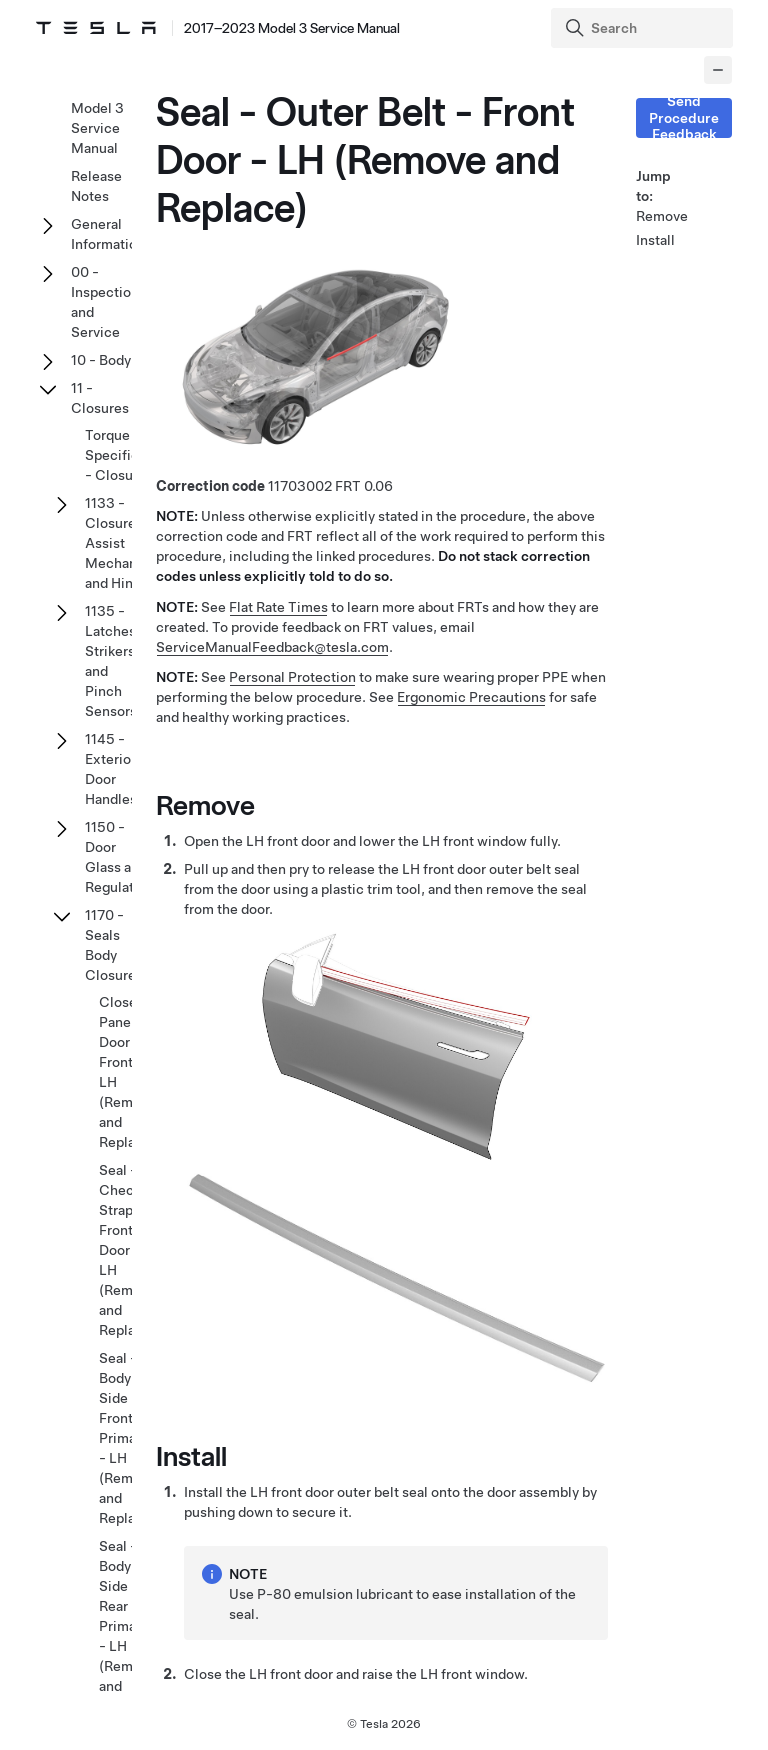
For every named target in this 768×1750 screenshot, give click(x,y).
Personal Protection (292, 677)
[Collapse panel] (718, 70)
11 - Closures (100, 398)
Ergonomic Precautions (471, 697)
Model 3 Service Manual (97, 128)
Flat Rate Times (278, 607)
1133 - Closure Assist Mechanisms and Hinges (126, 543)
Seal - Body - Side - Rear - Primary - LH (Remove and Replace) (127, 1626)
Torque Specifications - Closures (131, 455)
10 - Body (101, 360)
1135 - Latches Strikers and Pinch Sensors (111, 661)
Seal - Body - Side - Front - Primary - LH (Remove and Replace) (127, 1438)
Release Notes (96, 186)
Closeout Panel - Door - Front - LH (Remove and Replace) (128, 1072)
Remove (660, 216)
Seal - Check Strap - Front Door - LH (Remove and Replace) (127, 1250)
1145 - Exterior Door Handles (111, 769)
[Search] (644, 28)
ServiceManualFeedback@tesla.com (272, 647)
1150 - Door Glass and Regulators (119, 857)
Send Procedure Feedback (684, 118)
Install (655, 240)
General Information (108, 234)
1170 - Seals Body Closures (114, 945)
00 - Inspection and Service (105, 302)
